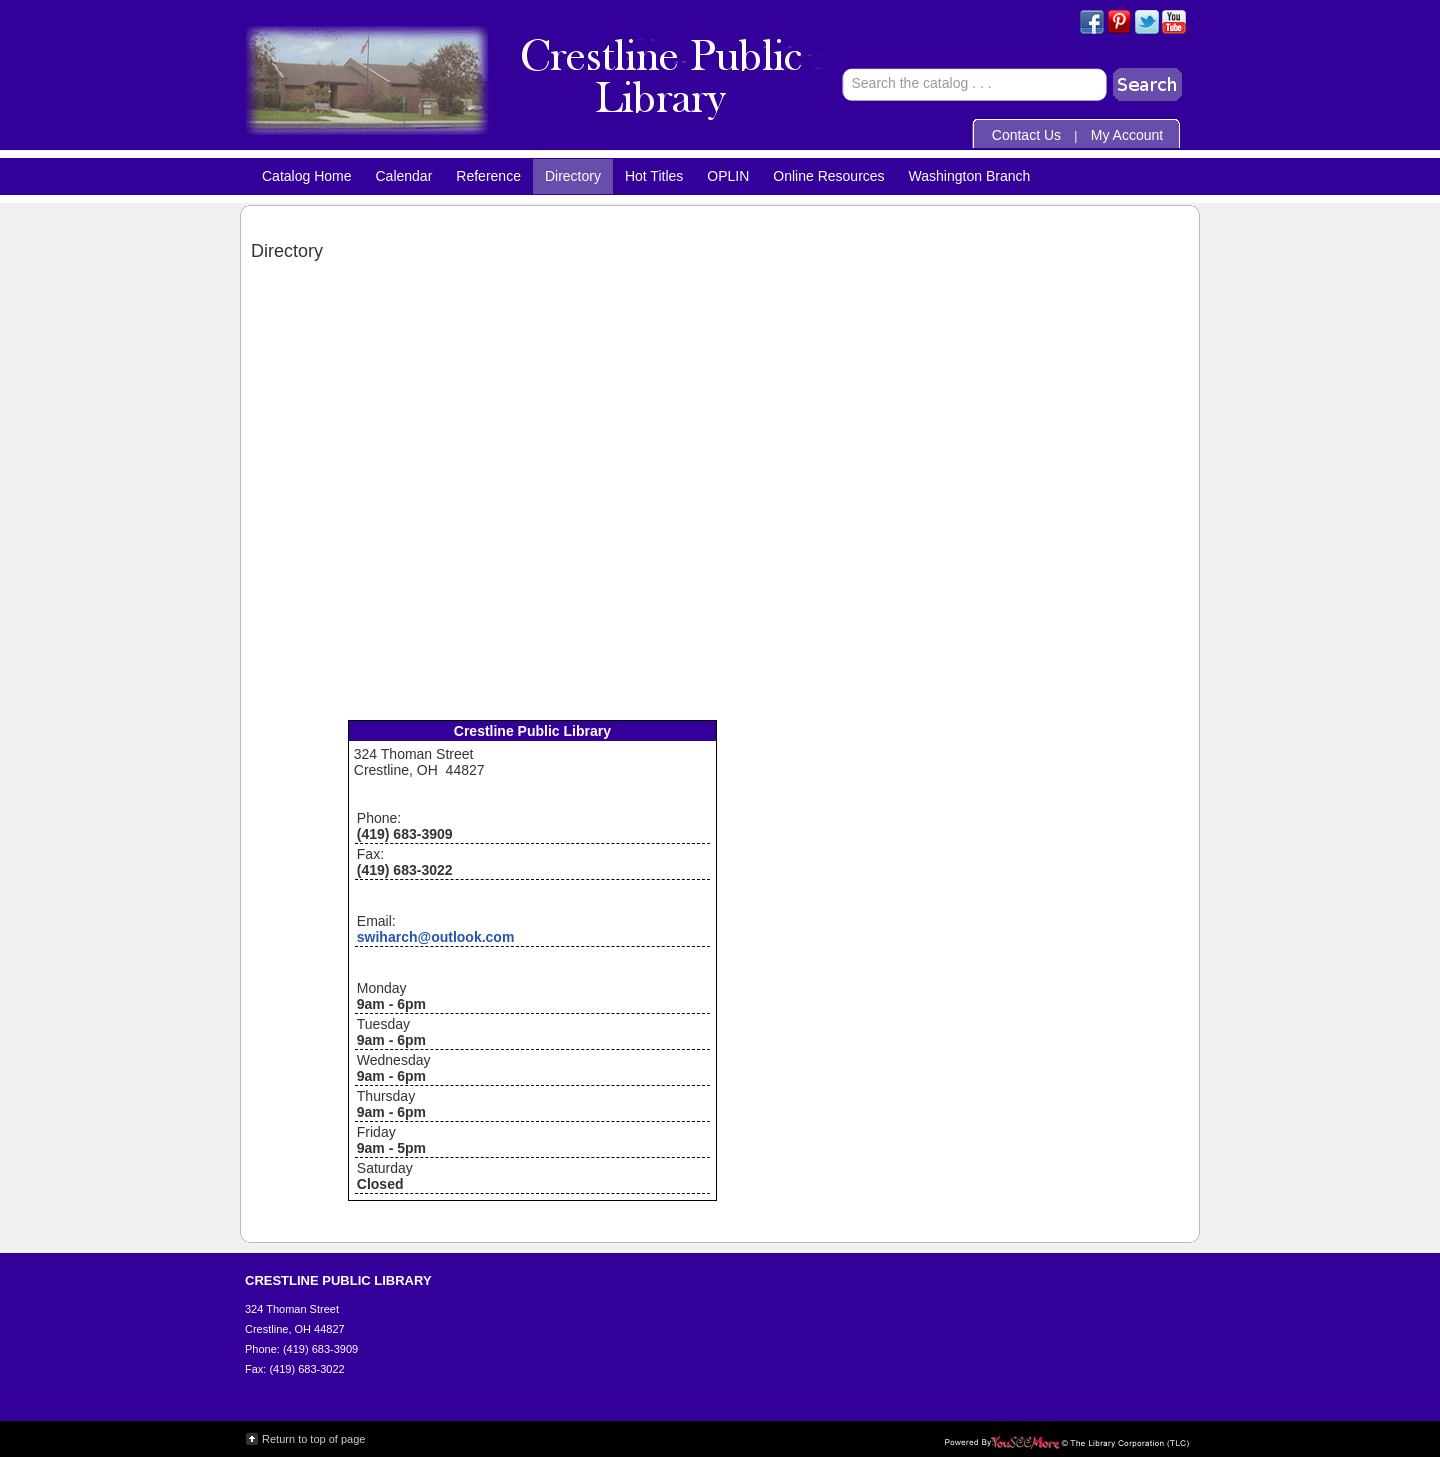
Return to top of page (313, 1439)
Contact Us (1026, 135)
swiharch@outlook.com (436, 937)
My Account (1127, 135)
